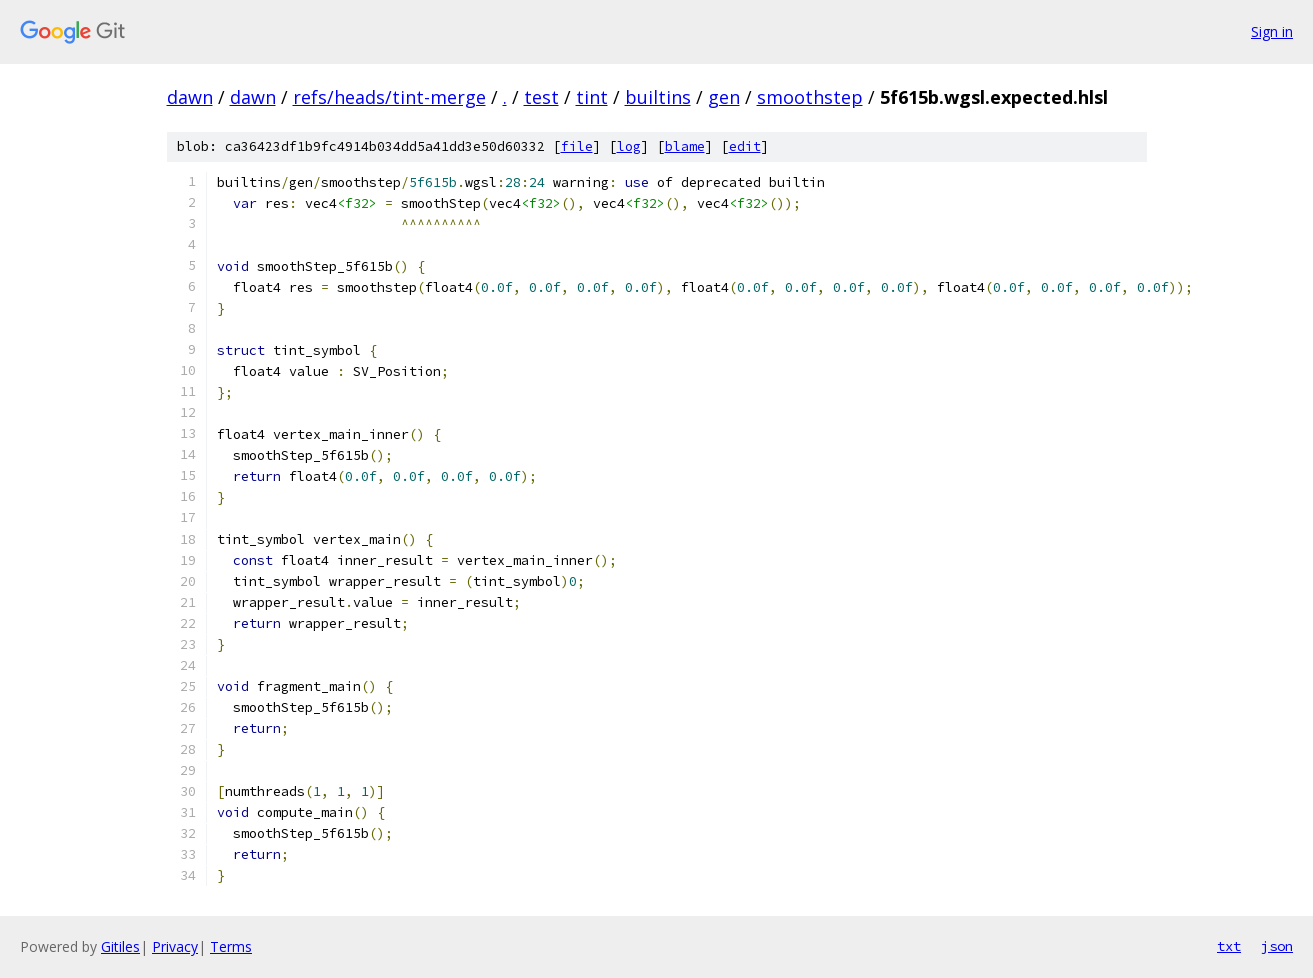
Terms (231, 946)
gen (724, 97)
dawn (190, 97)
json (1277, 946)
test (541, 97)
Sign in (1272, 31)
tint (592, 97)
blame (685, 146)
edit (745, 146)
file (577, 146)
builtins (658, 97)
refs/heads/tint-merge (389, 97)
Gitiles (120, 946)
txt (1229, 946)
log (629, 146)
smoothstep (810, 97)
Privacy (175, 946)
